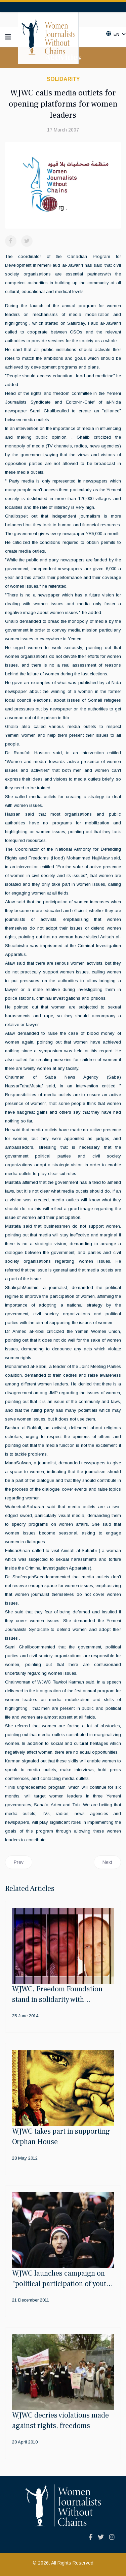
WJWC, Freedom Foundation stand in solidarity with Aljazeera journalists (57, 1999)
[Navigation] (8, 37)
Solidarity (63, 79)
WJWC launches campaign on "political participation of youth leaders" (61, 2283)
